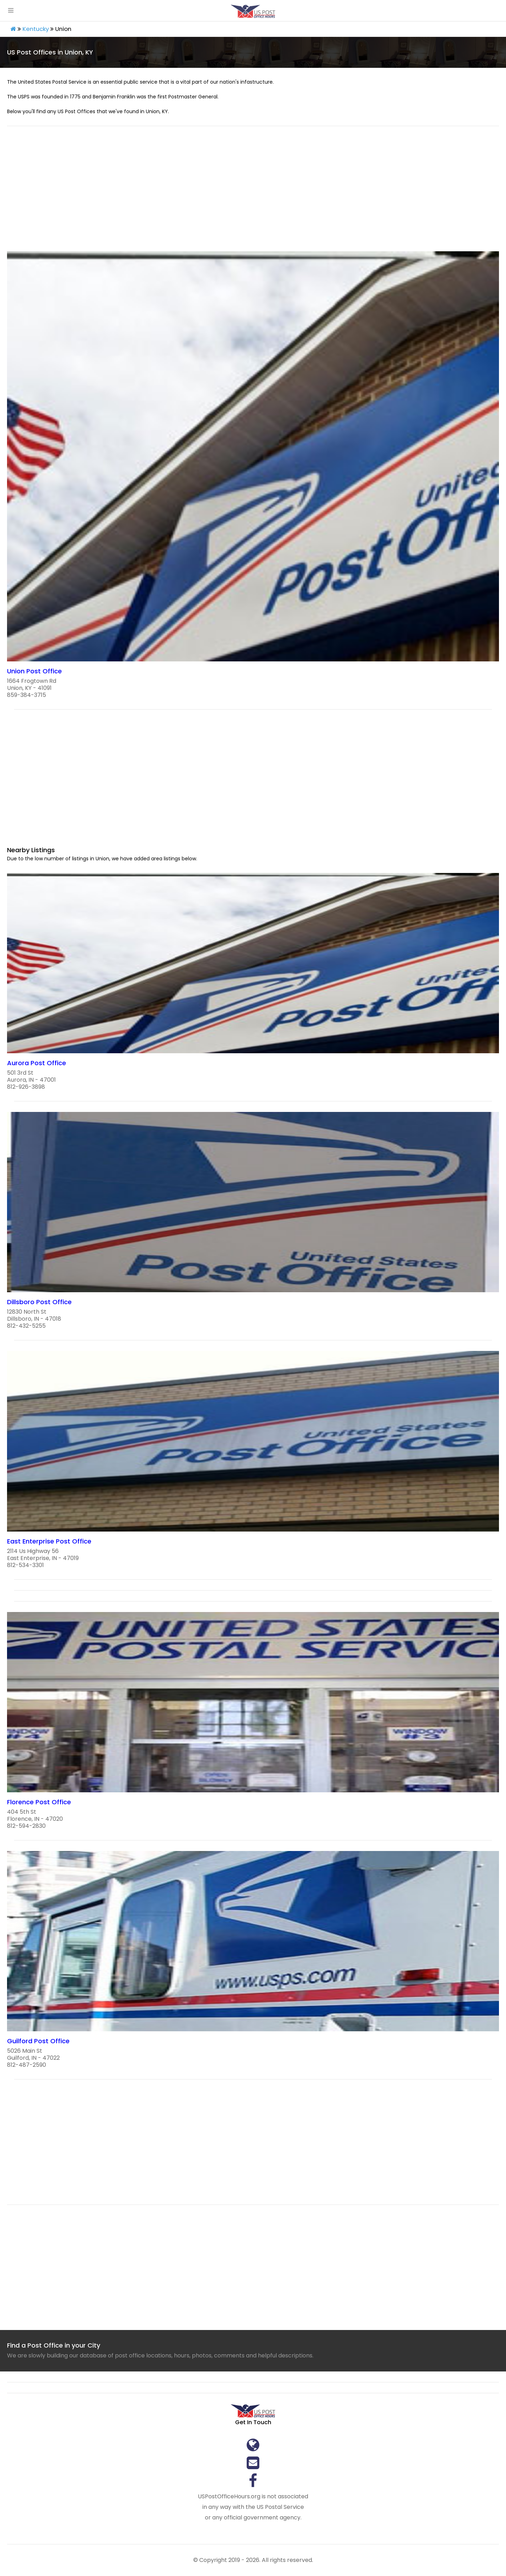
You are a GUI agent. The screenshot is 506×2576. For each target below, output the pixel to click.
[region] (253, 193)
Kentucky (35, 29)
